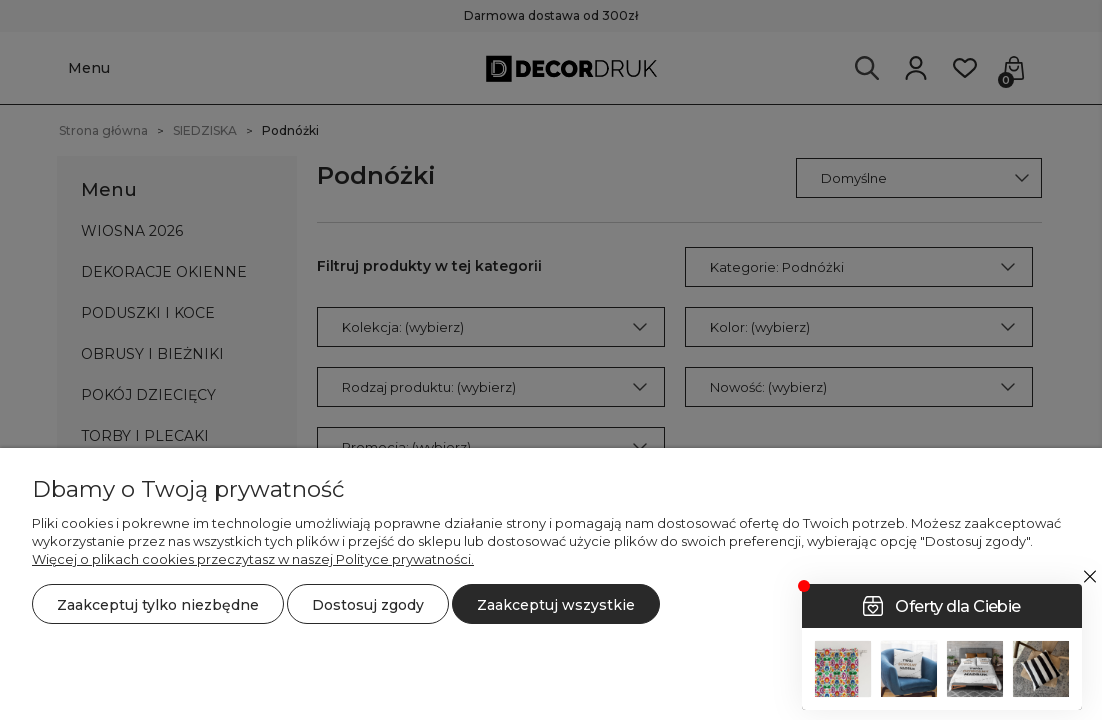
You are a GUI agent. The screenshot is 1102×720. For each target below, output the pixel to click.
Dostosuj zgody (368, 605)
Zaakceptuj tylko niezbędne (158, 605)
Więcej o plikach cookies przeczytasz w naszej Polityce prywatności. (253, 559)
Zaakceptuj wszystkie (556, 605)
